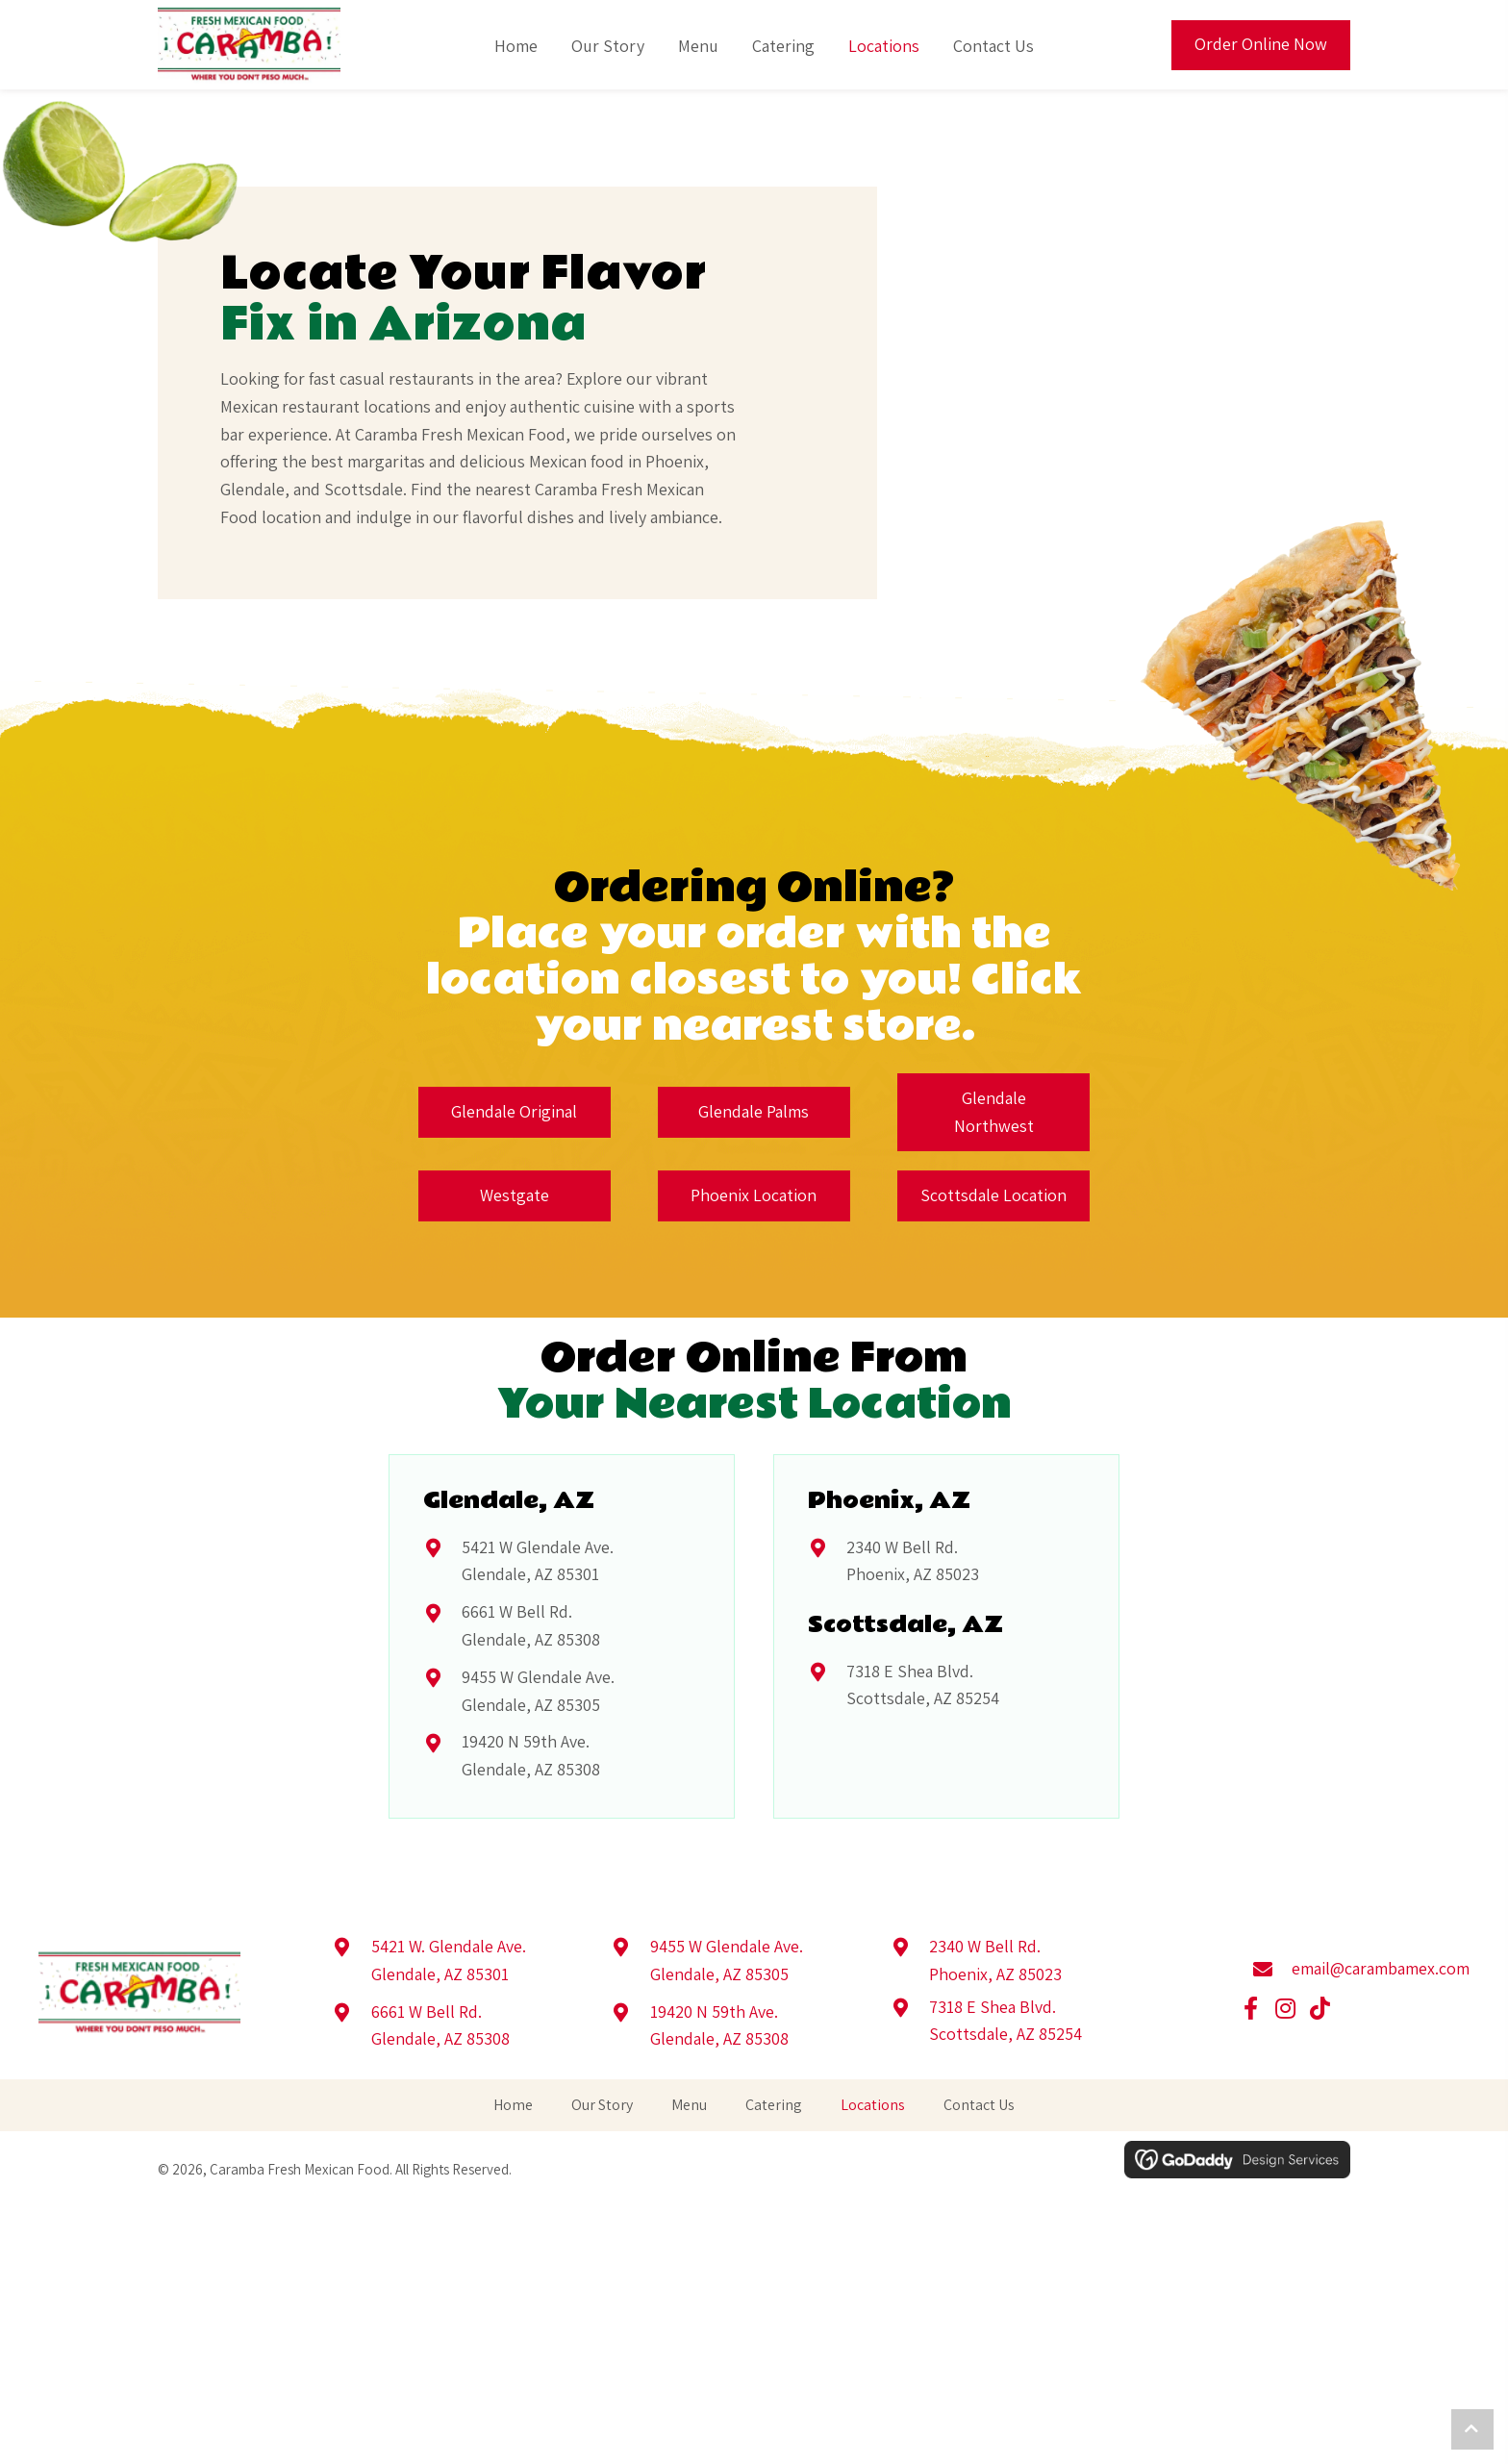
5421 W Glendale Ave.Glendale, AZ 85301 (538, 1561)
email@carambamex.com (1381, 1968)
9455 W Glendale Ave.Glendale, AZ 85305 (538, 1691)
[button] (1251, 2009)
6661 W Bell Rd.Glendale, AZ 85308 (531, 1625)
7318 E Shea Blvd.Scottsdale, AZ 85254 (922, 1685)
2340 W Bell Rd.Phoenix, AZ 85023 (912, 1561)
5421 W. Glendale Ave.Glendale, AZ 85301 (448, 1960)
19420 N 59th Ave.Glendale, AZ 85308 (531, 1755)
